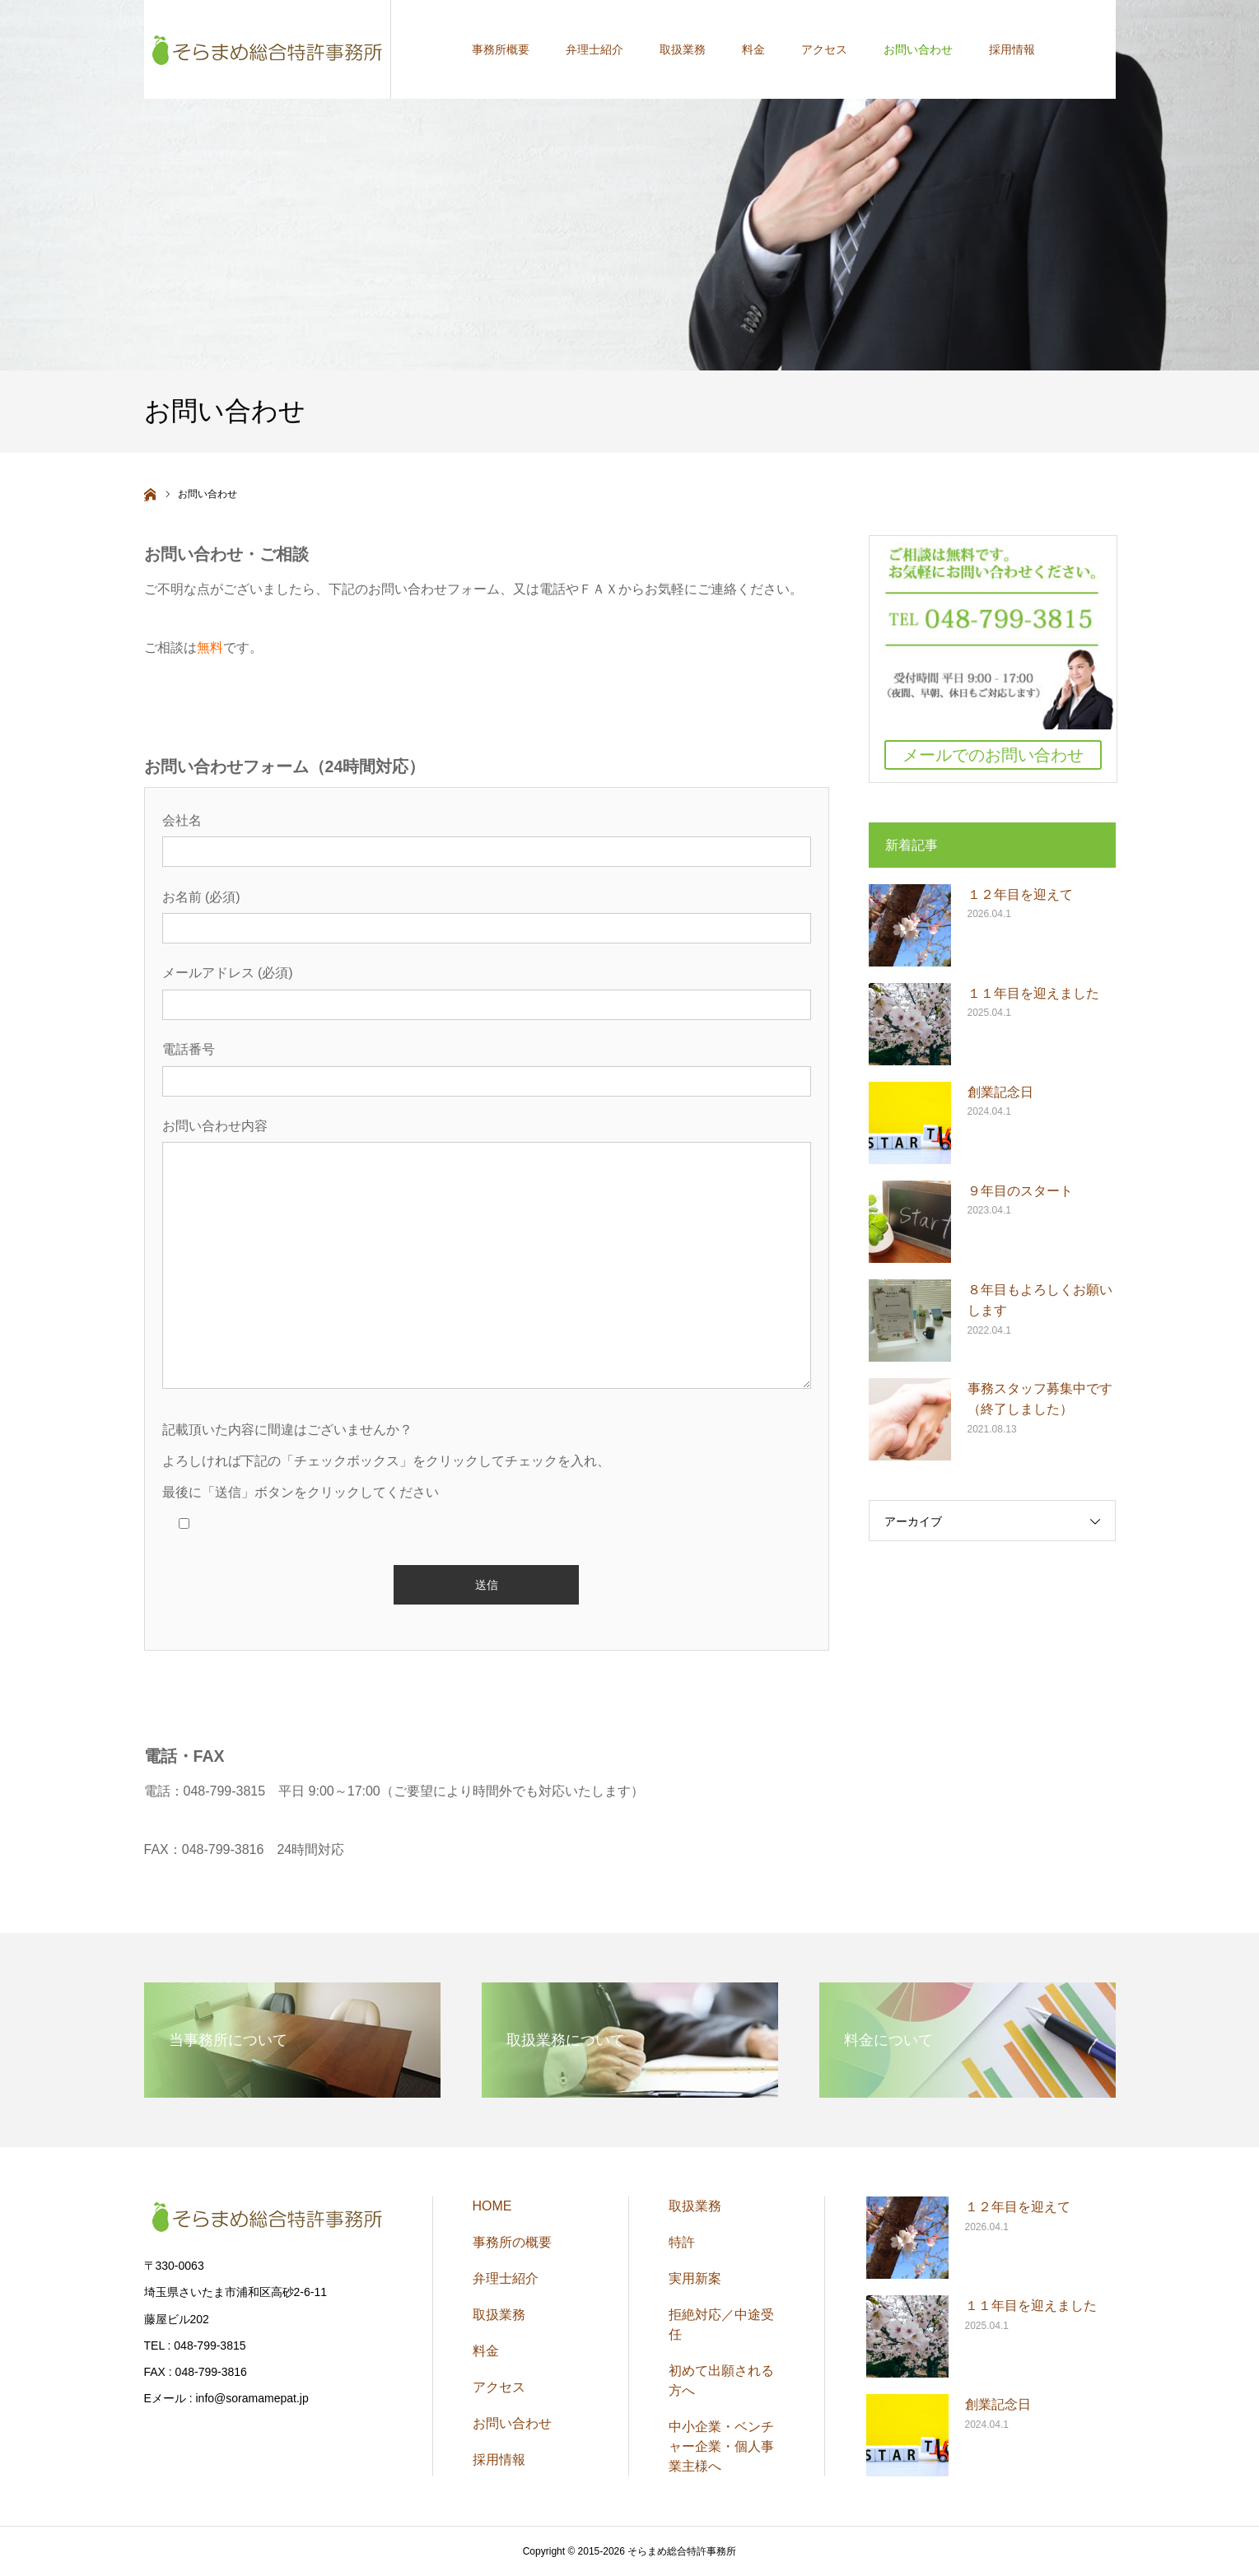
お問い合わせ (512, 2423)
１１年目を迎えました (1033, 993)
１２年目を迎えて (1020, 894)
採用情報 (499, 2460)
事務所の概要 (512, 2242)
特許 (682, 2242)
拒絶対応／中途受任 (721, 2324)
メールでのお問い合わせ (993, 755)
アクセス (499, 2387)
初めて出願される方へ (721, 2380)
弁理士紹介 (506, 2278)
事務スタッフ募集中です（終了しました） (1040, 1399)
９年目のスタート (1020, 1191)
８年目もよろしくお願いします (1040, 1300)
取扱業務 (499, 2315)
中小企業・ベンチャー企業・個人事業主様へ (721, 2446)
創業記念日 (1000, 1092)
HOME (492, 2206)
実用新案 (695, 2278)
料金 (486, 2351)
